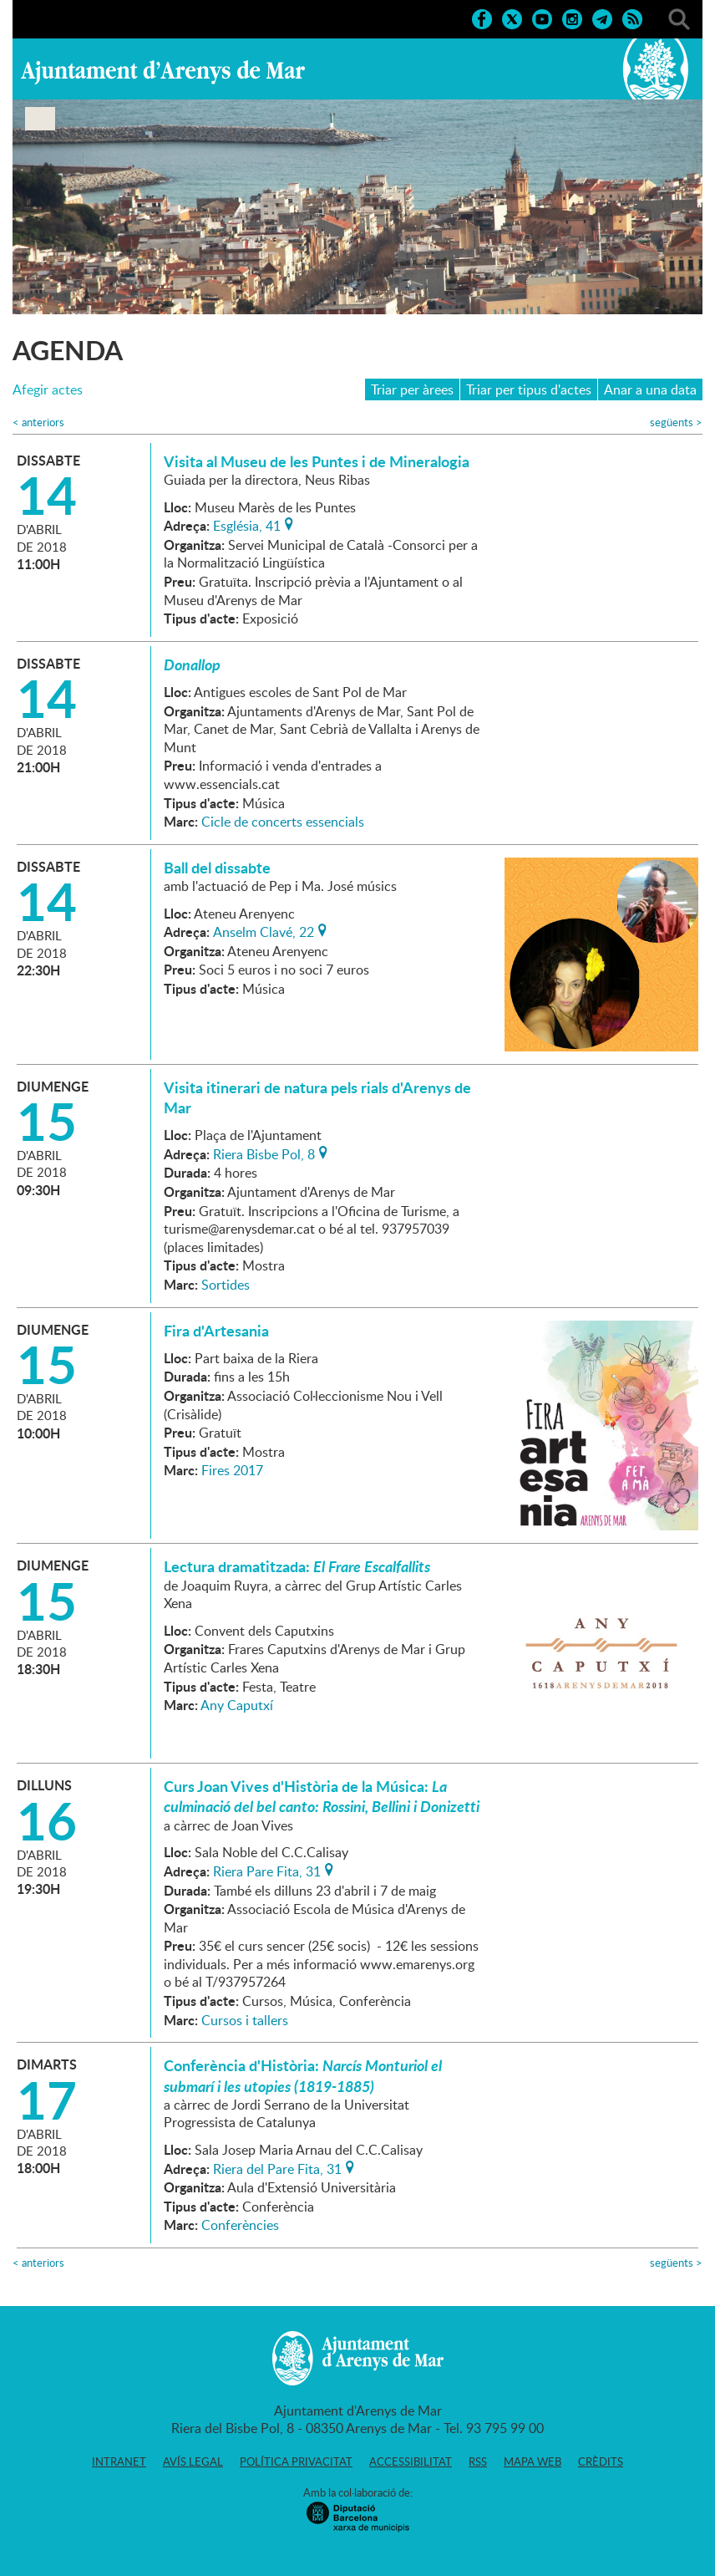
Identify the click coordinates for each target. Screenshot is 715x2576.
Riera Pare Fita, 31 (267, 1869)
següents (676, 422)
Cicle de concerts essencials (282, 821)
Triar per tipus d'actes (528, 389)
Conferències (240, 2225)
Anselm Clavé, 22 (263, 930)
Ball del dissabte (217, 867)
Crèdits (600, 2461)
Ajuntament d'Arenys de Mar (163, 71)
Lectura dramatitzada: (297, 1566)
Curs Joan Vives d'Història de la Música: (321, 1796)
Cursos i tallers (244, 2020)
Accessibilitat (410, 2461)
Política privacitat (296, 2461)
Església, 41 (247, 524)
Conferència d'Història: (303, 2075)
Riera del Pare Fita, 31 (277, 2167)
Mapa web (532, 2461)
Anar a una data (650, 389)
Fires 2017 (232, 1470)
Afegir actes (48, 390)
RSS (478, 2461)
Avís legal (193, 2461)
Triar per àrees (412, 389)
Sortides (225, 1284)
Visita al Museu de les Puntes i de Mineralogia (316, 461)
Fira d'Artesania (216, 1330)
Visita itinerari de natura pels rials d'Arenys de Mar (317, 1097)
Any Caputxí (236, 1705)
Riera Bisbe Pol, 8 (264, 1152)
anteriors (38, 422)
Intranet (119, 2461)
